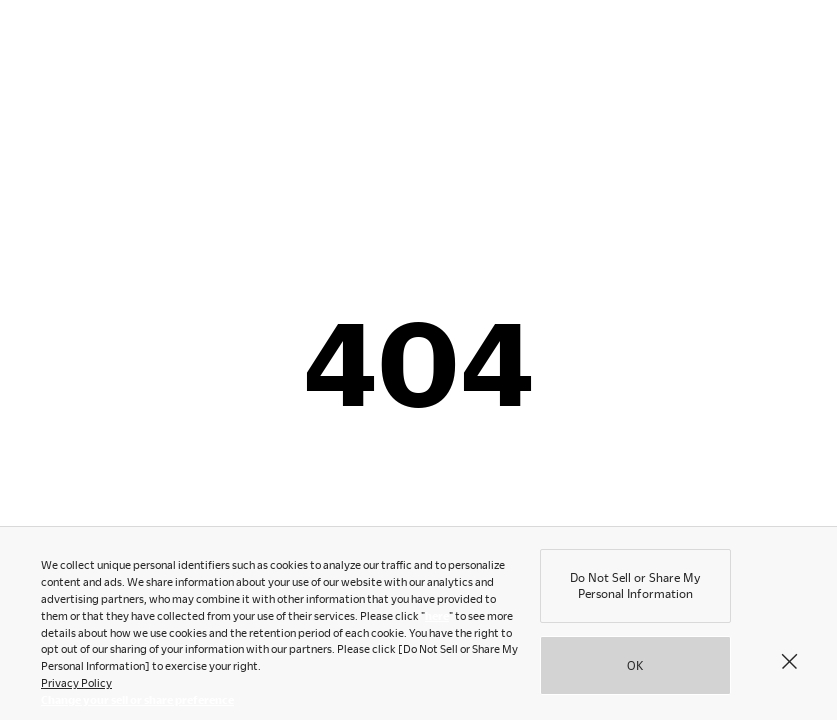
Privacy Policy (76, 686)
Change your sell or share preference (137, 703)
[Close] (789, 665)
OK (635, 669)
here (437, 619)
